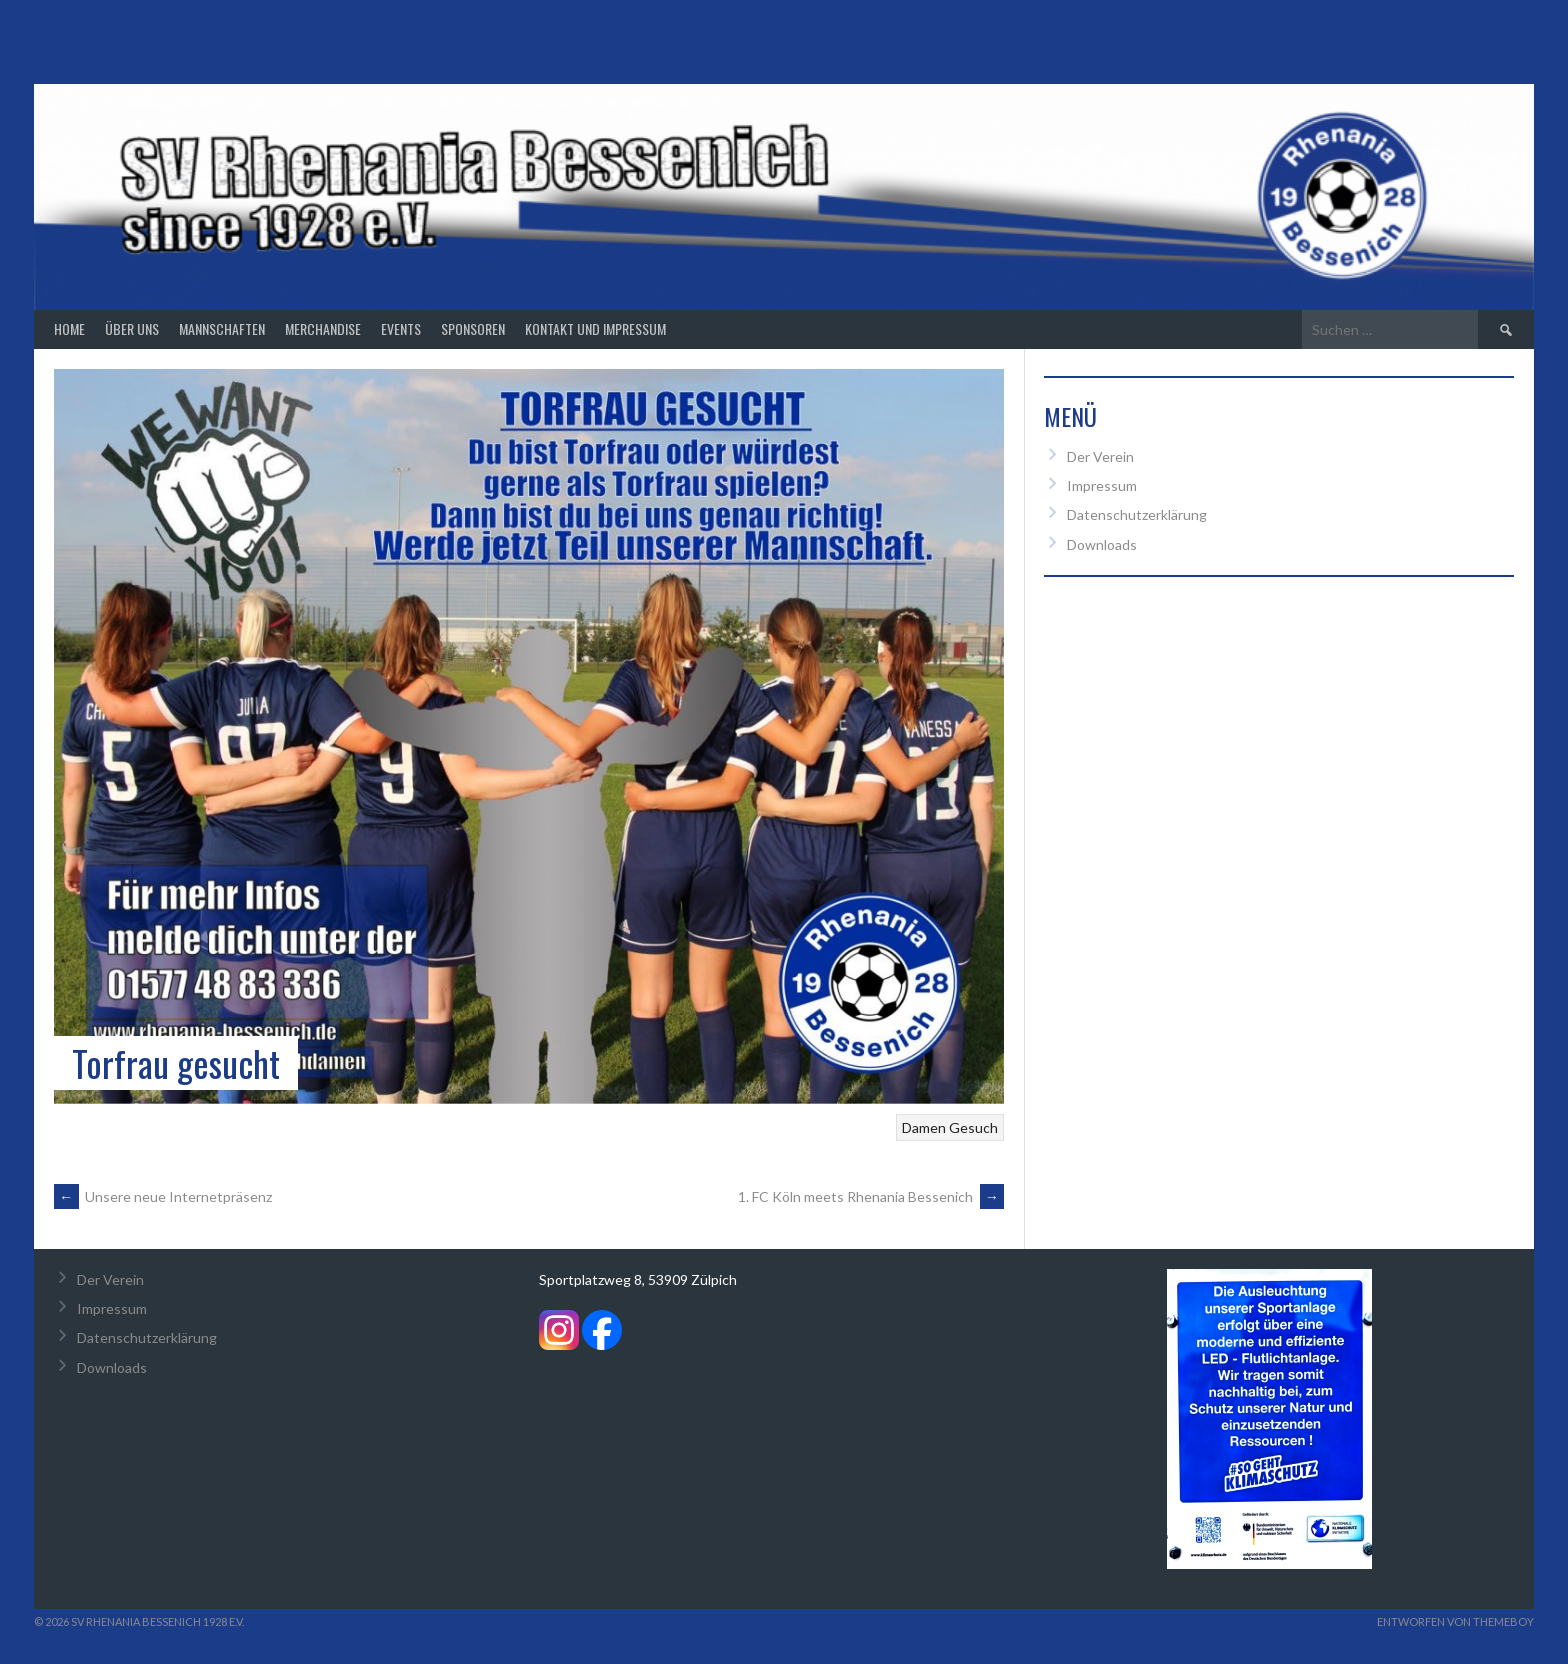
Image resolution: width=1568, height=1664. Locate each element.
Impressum (1102, 485)
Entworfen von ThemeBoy (1455, 1621)
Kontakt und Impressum (595, 328)
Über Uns (132, 328)
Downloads (1102, 544)
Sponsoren (473, 328)
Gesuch (973, 1127)
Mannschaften (222, 328)
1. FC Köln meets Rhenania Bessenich (871, 1196)
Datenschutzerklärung (1137, 514)
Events (401, 328)
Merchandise (323, 328)
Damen (924, 1127)
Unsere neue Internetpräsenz (163, 1196)
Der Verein (1100, 456)
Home (69, 328)
